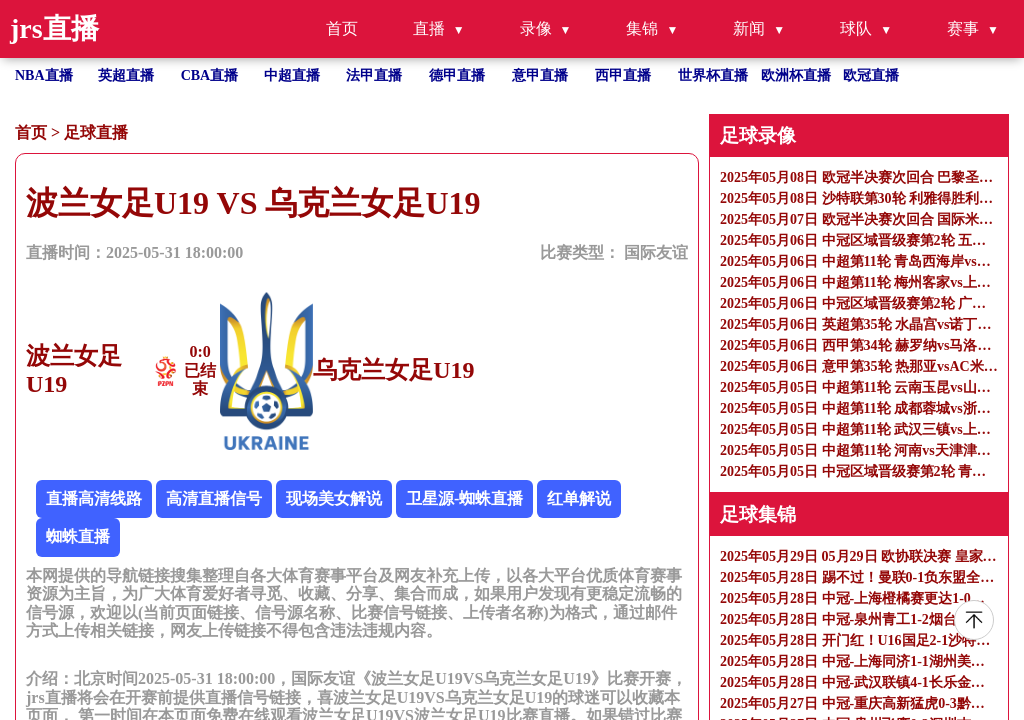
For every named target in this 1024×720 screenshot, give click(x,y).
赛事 (963, 28)
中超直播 (292, 75)
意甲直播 (540, 75)
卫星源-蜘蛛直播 (464, 498)
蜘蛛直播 (78, 536)
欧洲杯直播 (796, 75)
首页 (342, 28)
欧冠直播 (871, 75)
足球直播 (96, 132)
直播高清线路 (94, 498)
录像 (536, 28)
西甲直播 (623, 75)
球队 (856, 28)
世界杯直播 (713, 75)
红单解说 (579, 498)
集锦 (642, 28)
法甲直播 (374, 75)
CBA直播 (210, 75)
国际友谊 (656, 252)
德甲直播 (457, 75)
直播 (429, 28)
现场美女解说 (334, 498)
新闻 (749, 28)
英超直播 (126, 75)
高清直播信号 (214, 498)
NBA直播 (44, 75)
